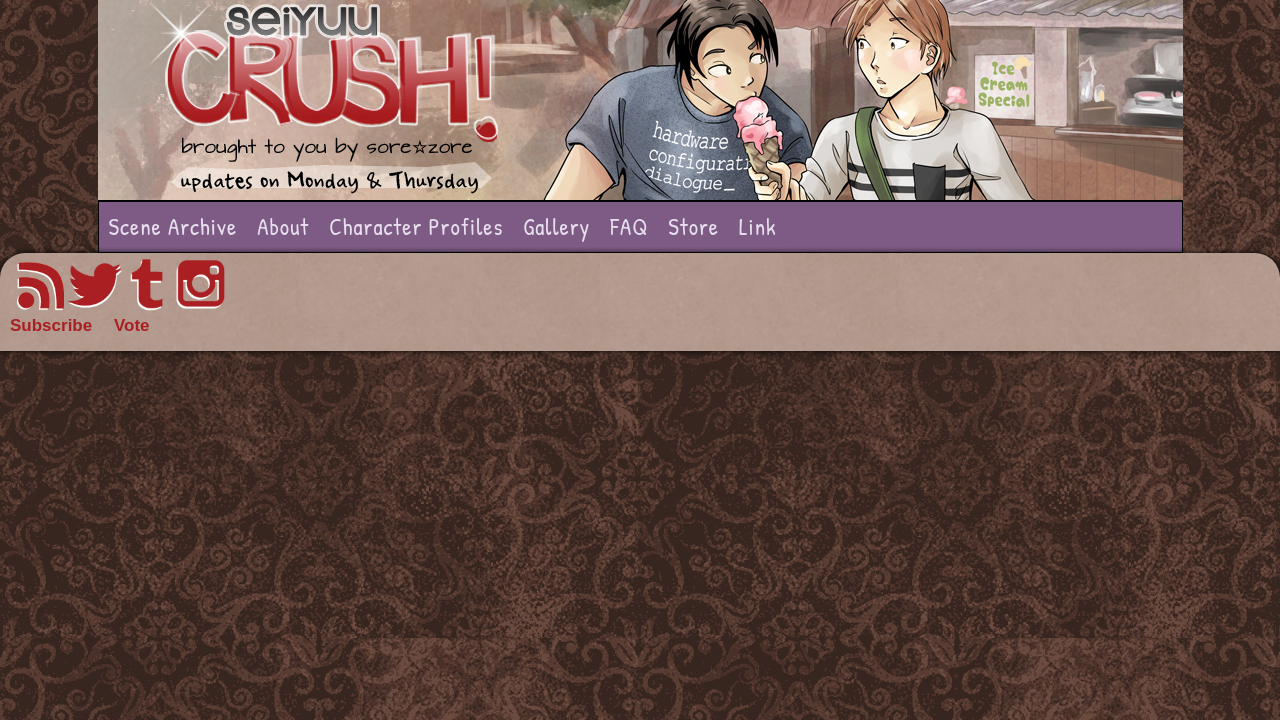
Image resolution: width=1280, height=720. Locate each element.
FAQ (629, 226)
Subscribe (51, 325)
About (283, 226)
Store (693, 226)
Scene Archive (173, 226)
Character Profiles (416, 226)
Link (758, 226)
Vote (132, 325)
